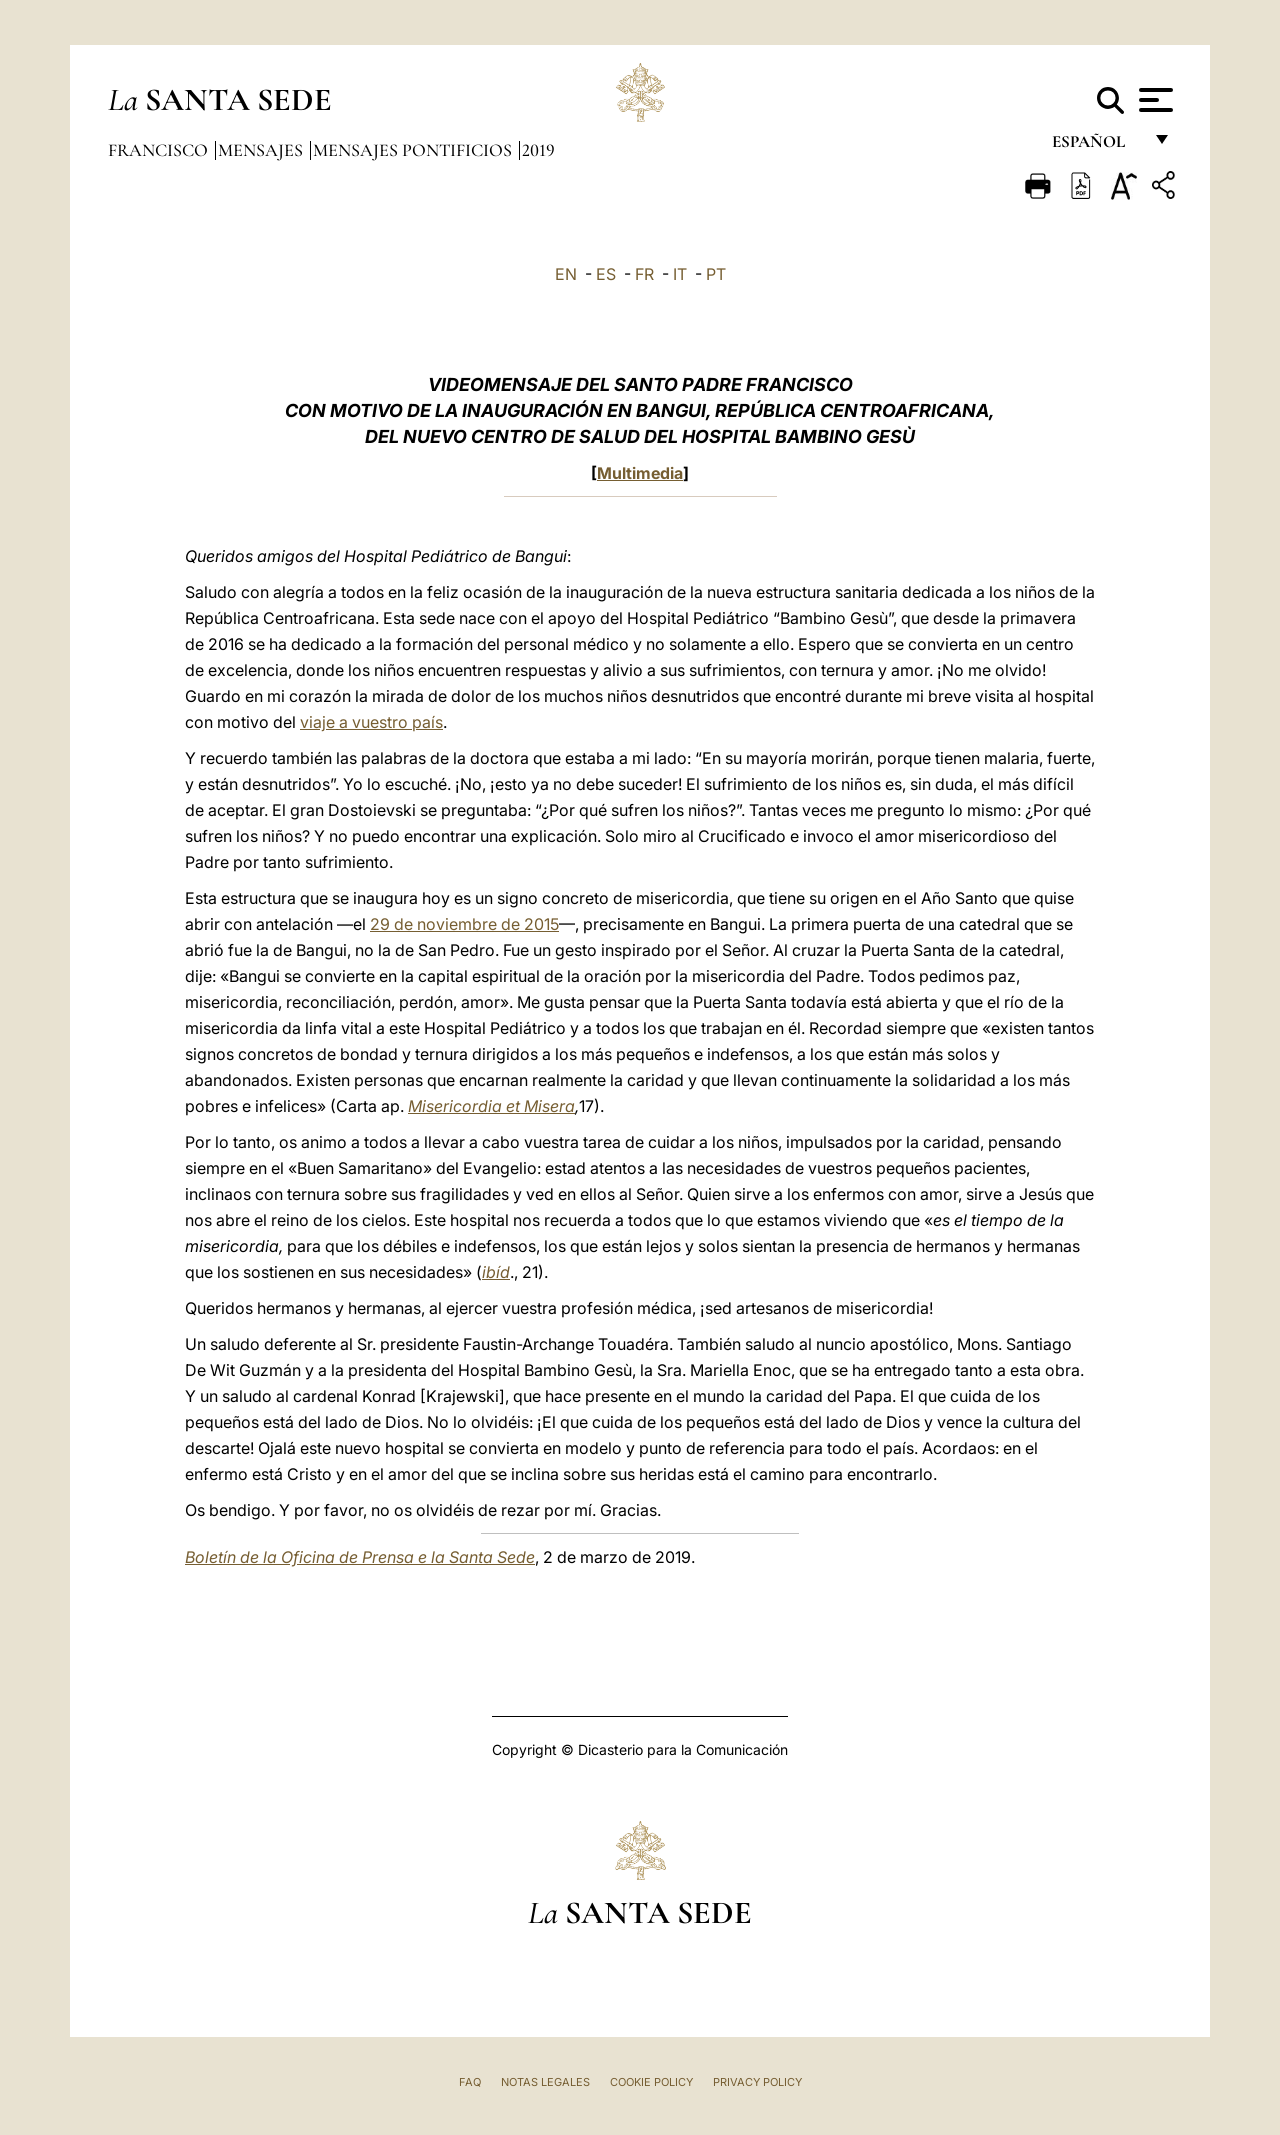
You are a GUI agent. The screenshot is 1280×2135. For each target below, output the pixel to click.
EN (566, 274)
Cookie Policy (651, 2082)
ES (606, 274)
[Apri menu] (1153, 100)
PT (716, 274)
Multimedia (640, 473)
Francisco (160, 150)
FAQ (470, 2082)
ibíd (496, 1272)
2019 (538, 150)
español (1096, 147)
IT (680, 274)
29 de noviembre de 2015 (464, 924)
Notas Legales (545, 2082)
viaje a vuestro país (371, 722)
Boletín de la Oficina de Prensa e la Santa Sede (360, 1557)
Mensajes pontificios (414, 150)
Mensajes (262, 150)
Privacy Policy (757, 2082)
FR (644, 274)
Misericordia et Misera (491, 1106)
